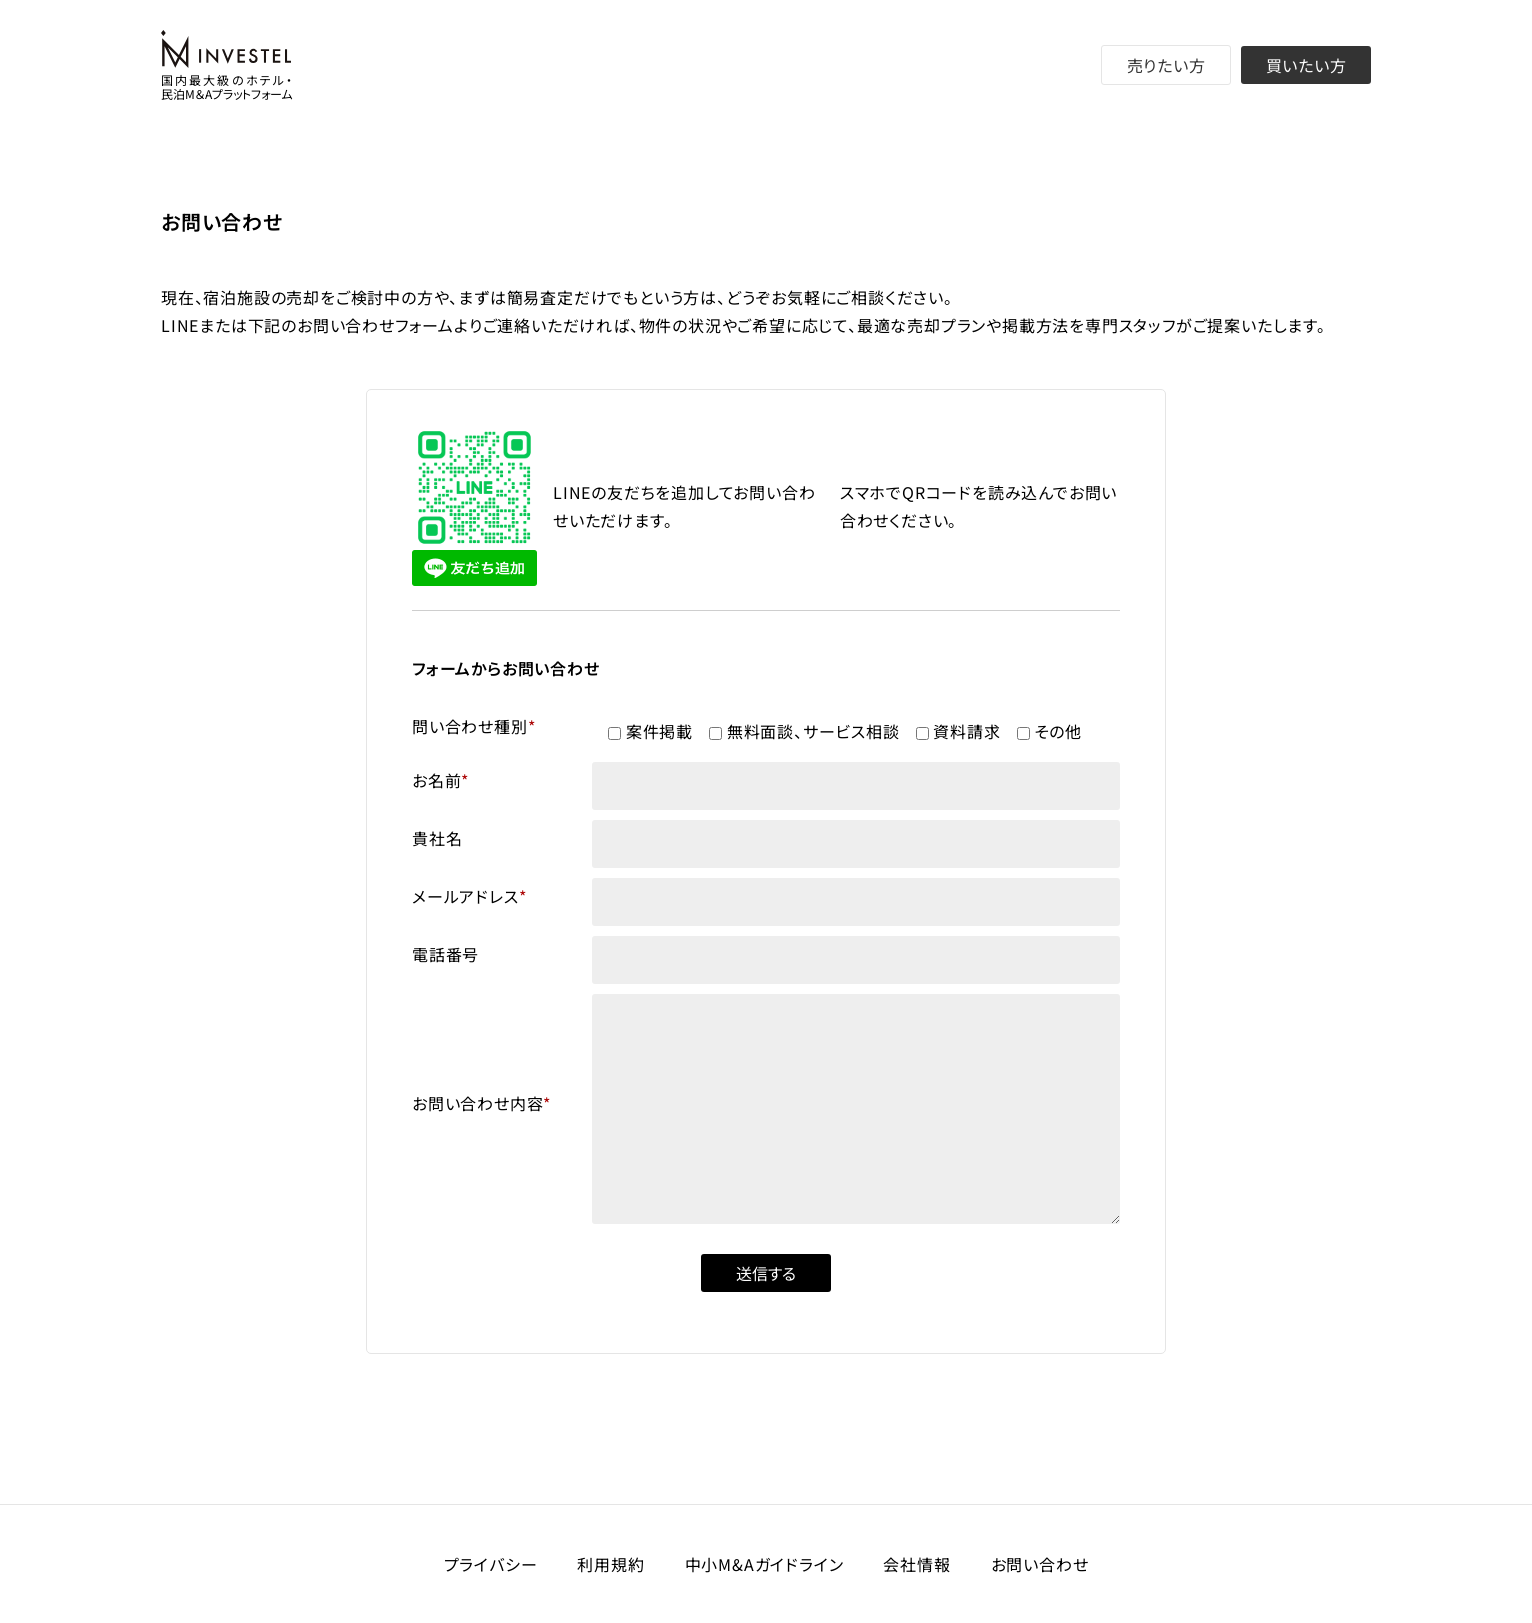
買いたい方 (1306, 65)
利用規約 (610, 1564)
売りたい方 (1166, 65)
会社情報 (916, 1564)
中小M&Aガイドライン (764, 1564)
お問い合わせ (1040, 1564)
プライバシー (491, 1564)
